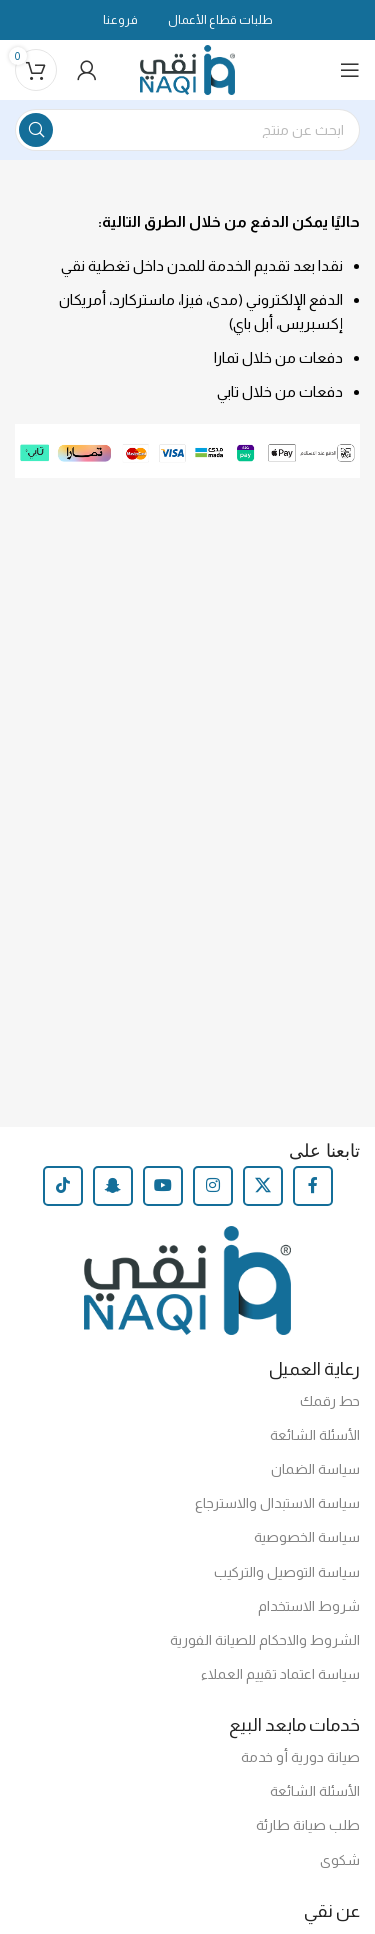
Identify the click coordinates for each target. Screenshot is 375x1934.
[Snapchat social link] (113, 1186)
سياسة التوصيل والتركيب (287, 1572)
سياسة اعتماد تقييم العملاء (280, 1674)
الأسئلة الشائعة (315, 1435)
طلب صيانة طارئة (308, 1825)
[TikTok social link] (63, 1186)
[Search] (187, 130)
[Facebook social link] (313, 1186)
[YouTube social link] (163, 1186)
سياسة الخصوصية (307, 1537)
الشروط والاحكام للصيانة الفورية (265, 1640)
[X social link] (263, 1186)
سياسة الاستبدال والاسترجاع (277, 1503)
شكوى (340, 1860)
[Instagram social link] (213, 1186)
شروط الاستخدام (309, 1606)
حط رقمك (330, 1401)
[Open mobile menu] (350, 70)
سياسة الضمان (315, 1469)
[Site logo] (187, 68)
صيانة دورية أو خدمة (300, 1757)
